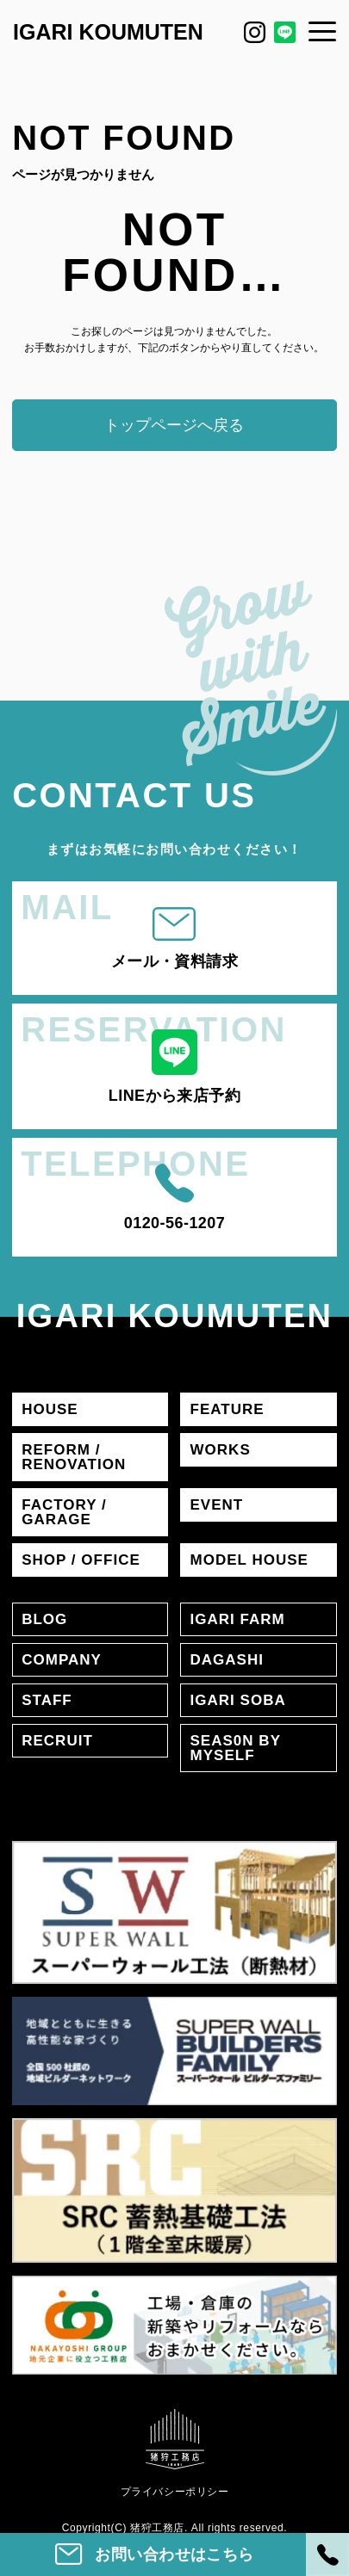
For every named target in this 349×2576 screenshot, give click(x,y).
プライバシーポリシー (175, 2492)
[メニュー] (322, 31)
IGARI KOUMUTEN (108, 32)
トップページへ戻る (174, 425)
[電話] (327, 2554)
